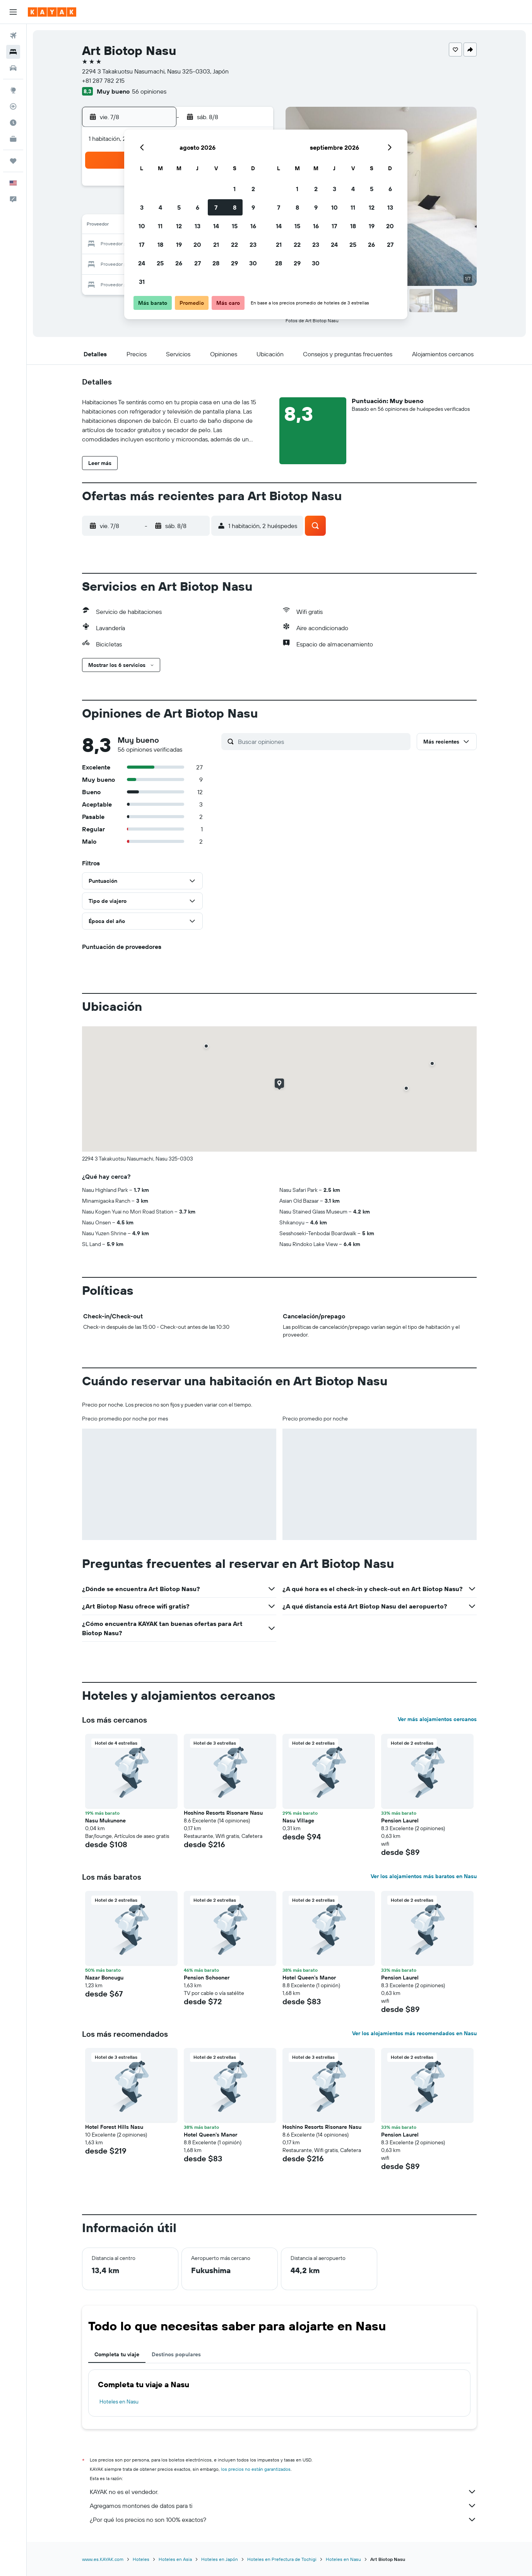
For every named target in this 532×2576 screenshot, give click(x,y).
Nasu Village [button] (298, 1820)
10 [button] (142, 226)
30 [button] (253, 263)
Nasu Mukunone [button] (105, 1820)
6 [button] (197, 207)
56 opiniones (149, 91)
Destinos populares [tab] (176, 2354)
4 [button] (160, 207)
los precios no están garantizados (256, 2469)
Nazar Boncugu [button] (104, 1977)
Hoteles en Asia (175, 2559)
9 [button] (253, 207)
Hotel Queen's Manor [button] (309, 1977)
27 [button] (197, 263)
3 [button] (142, 207)
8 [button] (234, 207)
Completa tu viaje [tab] (116, 2354)
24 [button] (141, 263)
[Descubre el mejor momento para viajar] (13, 122)
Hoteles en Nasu (119, 2401)
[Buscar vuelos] (13, 35)
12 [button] (179, 226)
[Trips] (13, 161)
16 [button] (253, 226)
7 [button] (215, 207)
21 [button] (216, 244)
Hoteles (141, 2559)
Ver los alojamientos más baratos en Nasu (424, 1876)
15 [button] (235, 226)
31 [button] (142, 281)
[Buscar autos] (13, 68)
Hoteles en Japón (219, 2559)
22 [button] (234, 244)
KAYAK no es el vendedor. (283, 2491)
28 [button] (215, 263)
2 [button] (253, 189)
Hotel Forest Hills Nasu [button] (114, 2126)
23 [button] (253, 244)
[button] (13, 12)
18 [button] (160, 244)
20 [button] (197, 244)
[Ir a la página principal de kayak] (52, 12)
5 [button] (179, 207)
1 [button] (234, 189)
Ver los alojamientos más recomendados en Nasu (414, 2033)
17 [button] (141, 244)
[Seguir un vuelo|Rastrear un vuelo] (13, 106)
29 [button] (234, 263)
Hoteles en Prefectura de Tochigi (281, 2559)
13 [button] (197, 226)
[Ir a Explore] (13, 90)
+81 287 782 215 (103, 80)
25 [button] (160, 263)
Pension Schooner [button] (206, 1977)
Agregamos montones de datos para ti (283, 2505)
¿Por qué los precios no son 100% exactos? (283, 2519)
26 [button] (178, 263)
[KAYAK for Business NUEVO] (13, 139)
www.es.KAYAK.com (102, 2559)
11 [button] (160, 226)
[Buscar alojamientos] (13, 52)
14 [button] (216, 226)
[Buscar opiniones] (322, 741)
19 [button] (179, 244)
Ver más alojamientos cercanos (437, 1719)
